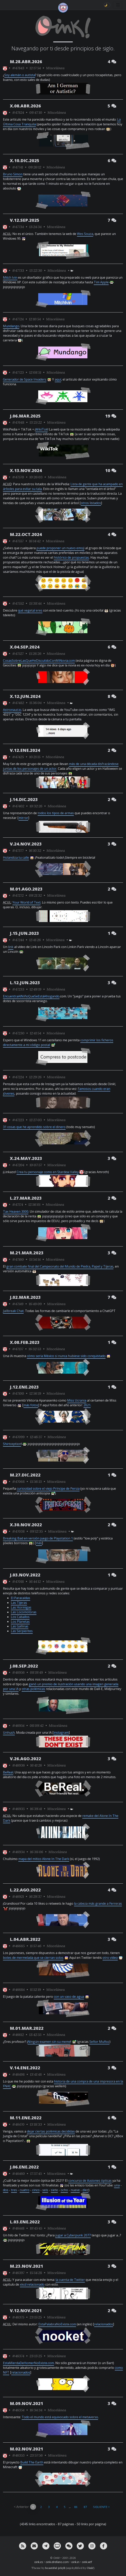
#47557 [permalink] (18, 541)
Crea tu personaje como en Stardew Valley (48, 1172)
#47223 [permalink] (18, 1120)
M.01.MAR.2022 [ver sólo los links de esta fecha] (27, 2028)
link (10, 947)
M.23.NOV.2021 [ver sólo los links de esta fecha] (26, 2266)
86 (75, 2507)
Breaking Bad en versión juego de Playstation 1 (38, 1538)
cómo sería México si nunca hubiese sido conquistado (66, 1356)
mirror (23, 818)
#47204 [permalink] (18, 1165)
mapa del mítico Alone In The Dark (43, 1859)
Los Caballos (20, 1617)
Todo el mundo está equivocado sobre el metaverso (60, 2417)
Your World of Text (26, 902)
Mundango (11, 326)
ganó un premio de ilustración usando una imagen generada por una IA (60, 1686)
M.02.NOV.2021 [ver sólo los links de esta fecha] (26, 2449)
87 (85, 2507)
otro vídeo (110, 1957)
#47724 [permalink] (18, 319)
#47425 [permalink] (18, 757)
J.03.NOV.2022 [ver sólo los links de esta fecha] (25, 1575)
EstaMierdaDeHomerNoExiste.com (28, 2363)
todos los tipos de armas (56, 813)
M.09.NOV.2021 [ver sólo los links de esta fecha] (26, 2403)
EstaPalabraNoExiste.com (57, 2324)
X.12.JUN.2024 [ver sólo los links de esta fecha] (25, 696)
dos (5, 2190)
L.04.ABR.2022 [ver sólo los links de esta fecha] (25, 1939)
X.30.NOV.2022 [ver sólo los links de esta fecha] (26, 1524)
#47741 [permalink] (17, 167)
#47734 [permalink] (18, 227)
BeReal (8, 1772)
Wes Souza (85, 234)
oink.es (38, 2562)
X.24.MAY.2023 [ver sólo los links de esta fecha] (26, 1158)
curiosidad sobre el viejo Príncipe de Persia (48, 1488)
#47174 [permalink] (17, 1204)
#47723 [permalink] (18, 372)
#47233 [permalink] (18, 989)
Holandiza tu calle (16, 857)
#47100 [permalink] (18, 1393)
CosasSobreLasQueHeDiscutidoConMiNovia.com (39, 660)
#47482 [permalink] (18, 702)
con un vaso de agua (69, 1996)
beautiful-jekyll (55, 2568)
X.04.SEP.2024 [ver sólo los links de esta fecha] (25, 647)
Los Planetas (20, 1621)
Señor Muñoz (99, 2041)
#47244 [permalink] (18, 940)
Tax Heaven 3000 (15, 1211)
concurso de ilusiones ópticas (90, 2180)
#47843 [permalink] (18, 68)
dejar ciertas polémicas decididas (51, 2131)
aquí (58, 379)
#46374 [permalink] (18, 2356)
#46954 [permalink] (18, 1725)
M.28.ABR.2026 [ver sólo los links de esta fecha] (26, 61)
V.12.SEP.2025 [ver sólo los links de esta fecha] (24, 220)
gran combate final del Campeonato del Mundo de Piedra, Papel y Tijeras (59, 1266)
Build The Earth (31, 2462)
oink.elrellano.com (57, 2562)
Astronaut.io (12, 710)
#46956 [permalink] (18, 1672)
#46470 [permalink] (18, 2124)
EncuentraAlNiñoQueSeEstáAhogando (31, 996)
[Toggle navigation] (118, 5)
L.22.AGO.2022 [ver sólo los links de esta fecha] (25, 1890)
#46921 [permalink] (18, 1896)
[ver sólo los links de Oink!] (5, 68)
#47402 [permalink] (18, 806)
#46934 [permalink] (18, 1852)
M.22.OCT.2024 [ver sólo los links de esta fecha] (26, 534)
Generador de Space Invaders (24, 379)
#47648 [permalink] (18, 422)
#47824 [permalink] (18, 112)
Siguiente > (101, 2507)
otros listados (91, 503)
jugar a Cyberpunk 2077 (73, 2235)
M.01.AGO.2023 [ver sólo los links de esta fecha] (26, 889)
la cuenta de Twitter (70, 2280)
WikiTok (41, 429)
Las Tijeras (19, 1602)
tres (14, 2190)
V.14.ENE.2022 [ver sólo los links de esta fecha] (25, 2068)
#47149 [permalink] (17, 1304)
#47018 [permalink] (18, 1581)
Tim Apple (101, 282)
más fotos (30, 1405)
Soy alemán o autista (19, 75)
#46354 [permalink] (18, 2410)
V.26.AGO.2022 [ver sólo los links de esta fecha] (25, 1758)
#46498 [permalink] (18, 2074)
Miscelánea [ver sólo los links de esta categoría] (55, 68)
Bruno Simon (12, 174)
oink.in (75, 2562)
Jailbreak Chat (13, 1311)
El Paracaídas (20, 1598)
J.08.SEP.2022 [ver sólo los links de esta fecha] (24, 1666)
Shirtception (12, 1444)
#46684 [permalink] (18, 1989)
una (117, 2185)
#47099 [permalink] (18, 1437)
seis (45, 2190)
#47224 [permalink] (18, 1077)
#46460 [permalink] (18, 2173)
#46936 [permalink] (18, 1765)
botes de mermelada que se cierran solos (33, 1957)
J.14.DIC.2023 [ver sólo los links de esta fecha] (24, 799)
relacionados (103, 2324)
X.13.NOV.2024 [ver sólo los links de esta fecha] (26, 470)
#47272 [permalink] (18, 895)
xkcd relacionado (32, 2284)
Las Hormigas (21, 1607)
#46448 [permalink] (18, 2228)
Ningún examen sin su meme (49, 2041)
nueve (75, 2190)
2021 (87, 1405)
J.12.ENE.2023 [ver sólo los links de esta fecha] (24, 1387)
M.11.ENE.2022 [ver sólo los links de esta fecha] (26, 2117)
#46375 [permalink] (18, 2317)
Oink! (90, 2568)
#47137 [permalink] (17, 1349)
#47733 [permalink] (18, 270)
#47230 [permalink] (18, 1033)
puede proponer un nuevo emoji (60, 548)
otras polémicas (33, 1689)
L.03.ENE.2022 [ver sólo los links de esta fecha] (25, 2222)
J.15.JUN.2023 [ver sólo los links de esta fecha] (24, 933)
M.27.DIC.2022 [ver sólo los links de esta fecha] (25, 1475)
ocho (64, 2190)
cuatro (24, 2190)
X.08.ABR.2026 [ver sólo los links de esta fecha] (25, 106)
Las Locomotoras (23, 1612)
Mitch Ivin (10, 277)
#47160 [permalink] (18, 1259)
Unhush (9, 1732)
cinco (36, 2190)
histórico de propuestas (71, 557)
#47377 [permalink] (18, 850)
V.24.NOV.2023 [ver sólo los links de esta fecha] (26, 844)
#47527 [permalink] (18, 653)
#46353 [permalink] (18, 2455)
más (39, 1543)
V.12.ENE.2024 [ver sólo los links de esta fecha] (25, 750)
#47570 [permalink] (18, 477)
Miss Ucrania (76, 1400)
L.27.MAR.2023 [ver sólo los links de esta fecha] (26, 1198)
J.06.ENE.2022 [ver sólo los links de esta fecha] (24, 2167)
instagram (61, 1732)
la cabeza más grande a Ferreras (98, 1903)
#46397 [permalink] (18, 2272)
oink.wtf (87, 2562)
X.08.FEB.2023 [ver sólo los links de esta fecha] (25, 1342)
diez (85, 2190)
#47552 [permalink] (18, 603)
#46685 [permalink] (18, 1946)
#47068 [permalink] (18, 1481)
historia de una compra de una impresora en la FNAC (63, 2083)
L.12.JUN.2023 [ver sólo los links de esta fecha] (25, 982)
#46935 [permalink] (18, 1808)
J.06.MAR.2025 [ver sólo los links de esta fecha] (25, 416)
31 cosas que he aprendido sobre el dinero (34, 1127)
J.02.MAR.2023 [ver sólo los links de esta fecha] (25, 1297)
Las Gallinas (19, 1626)
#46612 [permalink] (18, 2034)
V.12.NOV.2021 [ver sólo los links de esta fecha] (26, 2310)
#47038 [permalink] (18, 1531)
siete (54, 2190)
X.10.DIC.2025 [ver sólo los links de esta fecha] (24, 160)
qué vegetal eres (30, 610)
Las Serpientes (22, 1631)
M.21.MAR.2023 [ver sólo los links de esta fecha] (27, 1253)
